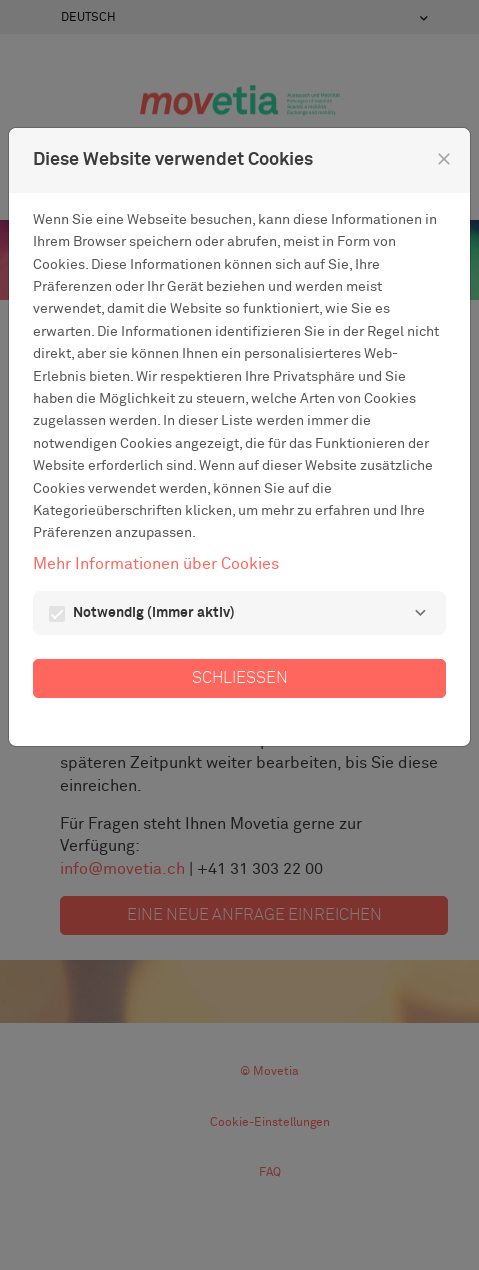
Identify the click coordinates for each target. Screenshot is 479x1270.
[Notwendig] (420, 613)
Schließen (240, 678)
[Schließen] (444, 159)
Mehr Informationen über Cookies (156, 564)
